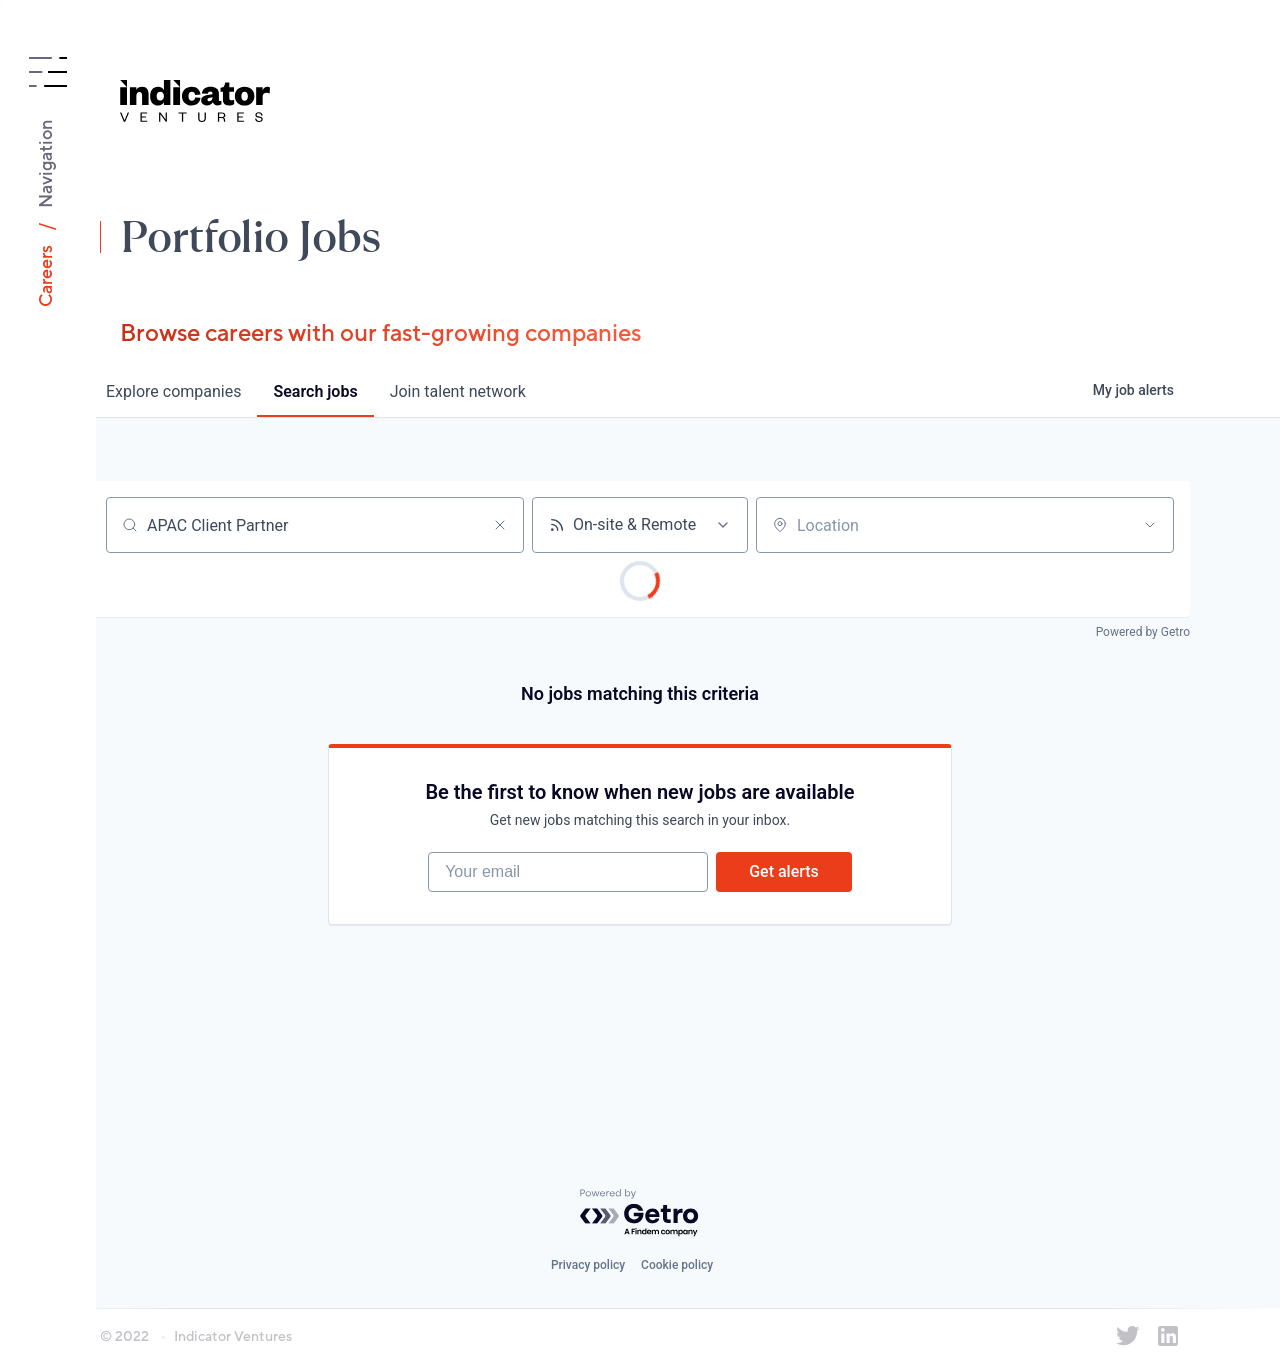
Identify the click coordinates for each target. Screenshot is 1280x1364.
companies (173, 391)
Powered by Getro (1143, 632)
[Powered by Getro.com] (640, 1213)
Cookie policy (677, 1265)
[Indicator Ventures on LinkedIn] (1168, 1336)
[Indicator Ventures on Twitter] (1128, 1336)
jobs (315, 391)
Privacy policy (588, 1265)
